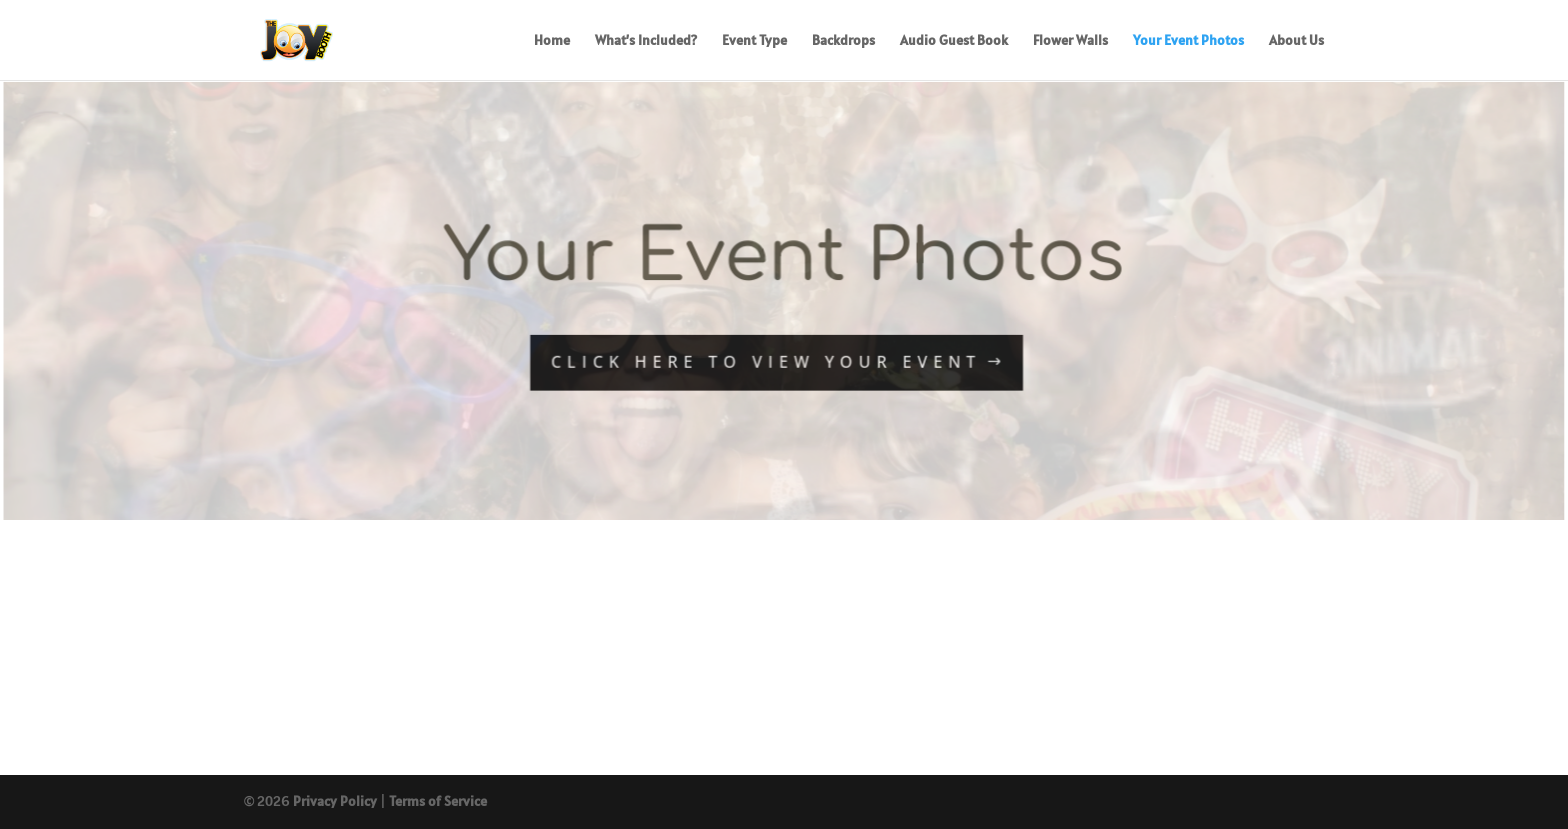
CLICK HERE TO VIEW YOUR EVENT (766, 363)
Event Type (754, 41)
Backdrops (843, 41)
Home (552, 41)
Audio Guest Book (954, 41)
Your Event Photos (1188, 41)
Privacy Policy (335, 801)
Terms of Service (438, 801)
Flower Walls (1070, 41)
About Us (1296, 41)
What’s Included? (646, 41)
